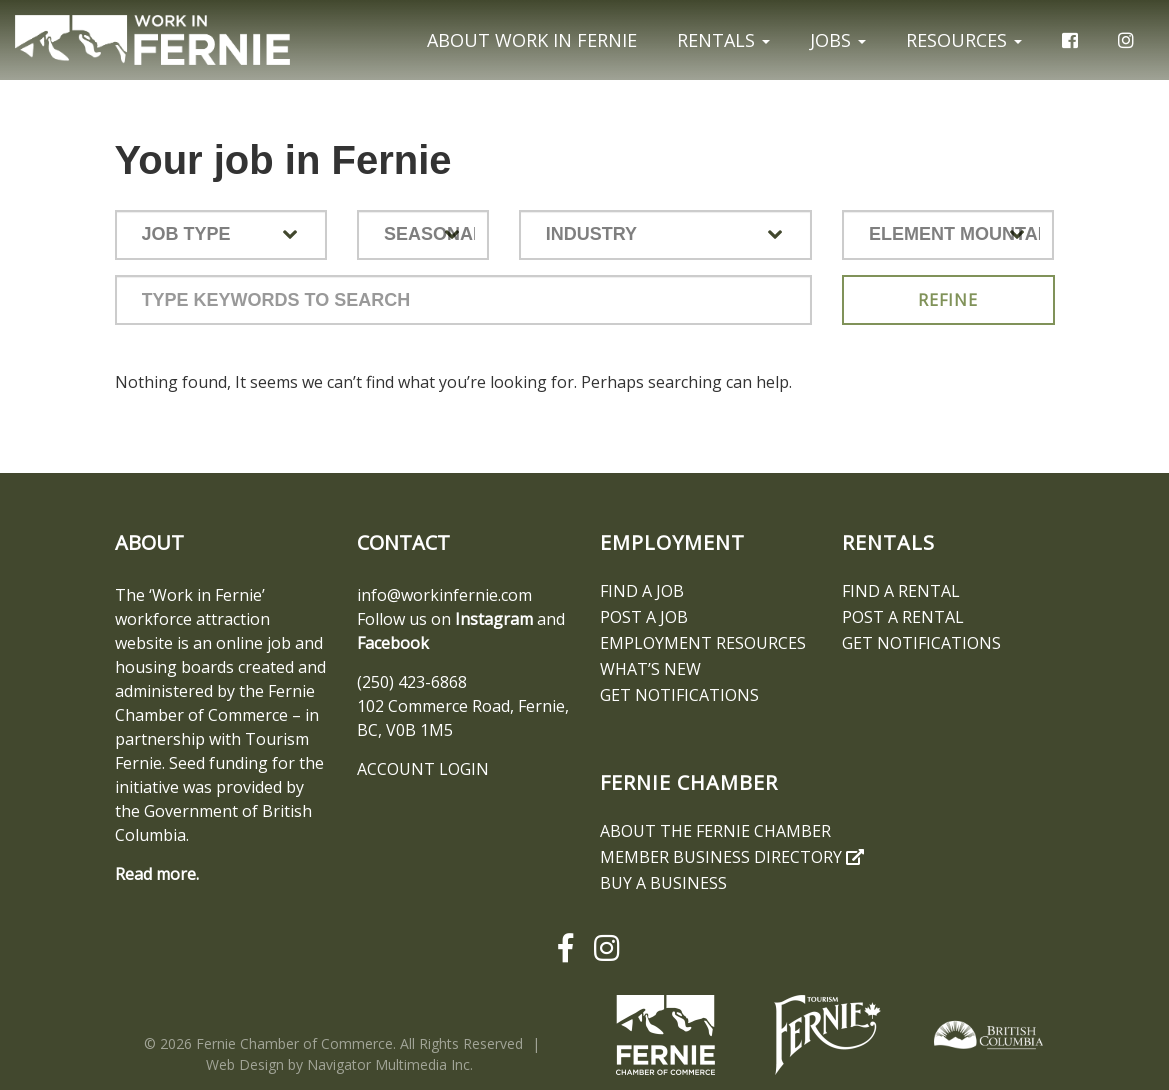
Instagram (494, 619)
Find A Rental (901, 591)
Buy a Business (663, 883)
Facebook (393, 643)
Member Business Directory (732, 857)
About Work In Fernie (532, 40)
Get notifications (679, 695)
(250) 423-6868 (412, 682)
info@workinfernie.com (444, 595)
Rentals (723, 40)
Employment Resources (703, 643)
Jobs (838, 40)
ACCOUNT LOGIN (423, 769)
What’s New (650, 669)
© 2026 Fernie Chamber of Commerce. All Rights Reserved (333, 1043)
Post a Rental (903, 617)
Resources (964, 40)
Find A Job (642, 591)
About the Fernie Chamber (715, 831)
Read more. (157, 874)
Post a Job (644, 617)
